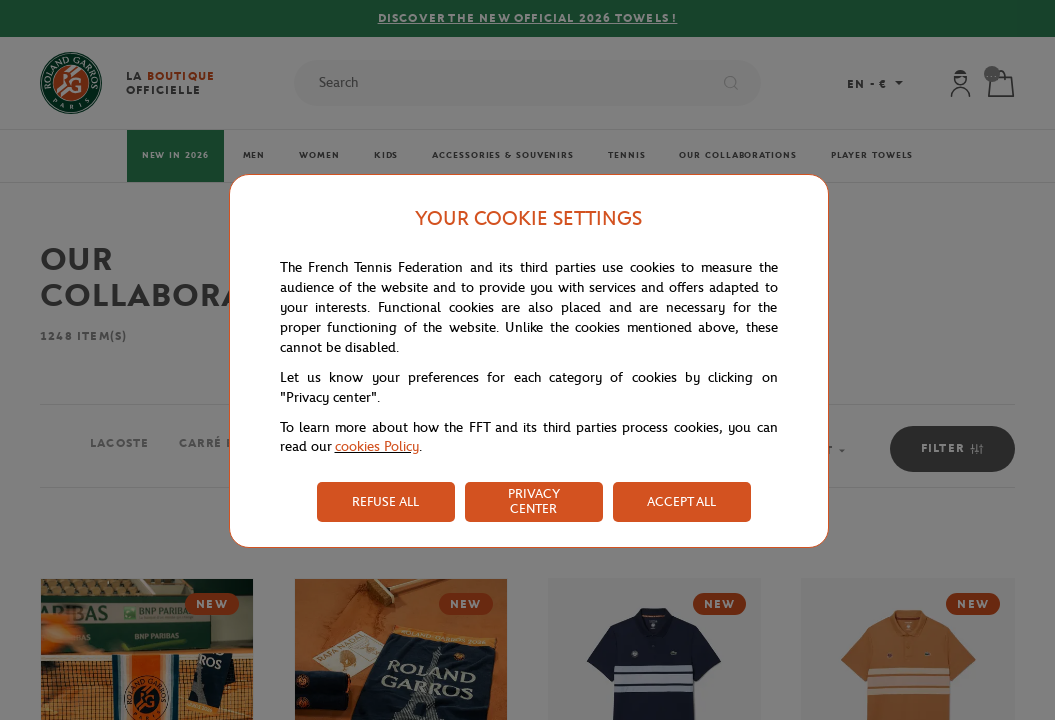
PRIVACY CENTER (534, 501)
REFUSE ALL (385, 501)
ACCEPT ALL (681, 501)
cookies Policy (377, 446)
